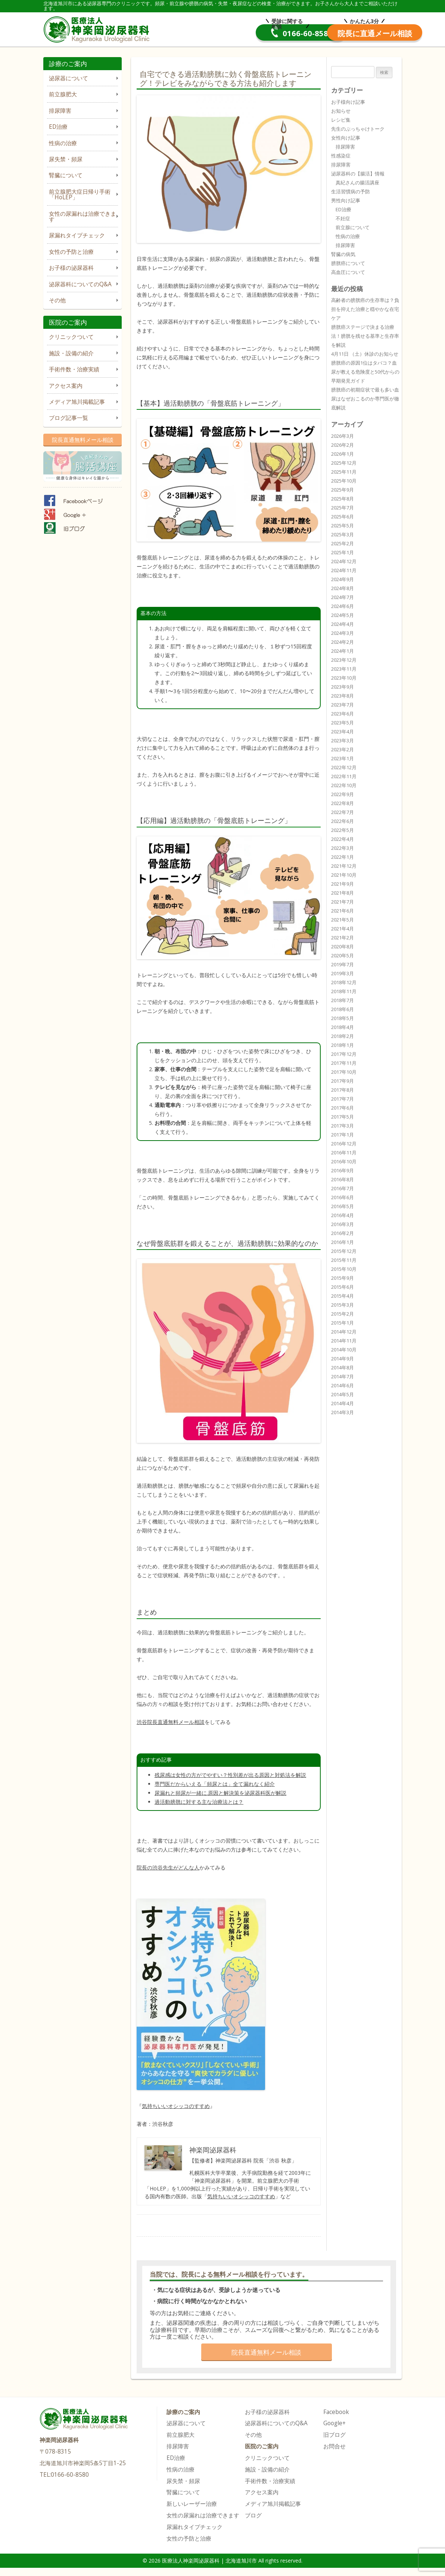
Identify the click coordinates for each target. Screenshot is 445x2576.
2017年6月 (342, 1107)
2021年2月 (342, 937)
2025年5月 (342, 525)
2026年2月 (342, 445)
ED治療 (58, 127)
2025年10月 (344, 480)
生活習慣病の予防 (350, 191)
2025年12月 (344, 462)
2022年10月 (344, 785)
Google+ (334, 2423)
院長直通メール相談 (346, 33)
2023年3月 (342, 740)
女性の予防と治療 (71, 252)
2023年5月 (342, 722)
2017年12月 (344, 1054)
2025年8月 (342, 498)
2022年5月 (342, 830)
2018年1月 (342, 1045)
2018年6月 (342, 1009)
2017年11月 (344, 1063)
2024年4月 (342, 624)
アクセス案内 (66, 386)
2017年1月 (342, 1134)
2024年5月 (342, 615)
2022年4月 (342, 839)
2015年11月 (344, 1260)
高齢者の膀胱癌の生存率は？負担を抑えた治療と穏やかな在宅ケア (365, 309)
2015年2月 (342, 1313)
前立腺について (353, 227)
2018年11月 (344, 991)
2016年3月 (342, 1224)
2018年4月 (342, 1027)
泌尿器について (68, 78)
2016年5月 (342, 1206)
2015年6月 (342, 1287)
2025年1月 (342, 552)
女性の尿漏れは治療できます (82, 216)
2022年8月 (342, 803)
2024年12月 (344, 561)
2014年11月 (344, 1340)
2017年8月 (342, 1089)
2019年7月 (342, 964)
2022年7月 (342, 812)
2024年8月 (342, 588)
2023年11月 (344, 668)
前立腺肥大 (63, 94)
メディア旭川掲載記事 (77, 402)
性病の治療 (63, 143)
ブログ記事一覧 (68, 418)
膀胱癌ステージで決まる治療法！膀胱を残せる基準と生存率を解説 (365, 336)
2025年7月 (342, 507)
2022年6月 (342, 821)
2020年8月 (342, 946)
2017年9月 (342, 1081)
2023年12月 (344, 660)
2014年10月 (344, 1349)
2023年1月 (342, 758)
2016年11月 (344, 1152)
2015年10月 (344, 1269)
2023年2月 (342, 749)
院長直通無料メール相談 (82, 440)
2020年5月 (342, 955)
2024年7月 (342, 597)
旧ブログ (334, 2435)
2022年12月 (344, 767)
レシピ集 (341, 119)
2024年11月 (344, 570)
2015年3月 (342, 1304)
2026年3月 (342, 436)
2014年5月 (342, 1394)
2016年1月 (342, 1242)
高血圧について (348, 272)
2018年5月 (342, 1018)
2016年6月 (342, 1197)
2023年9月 (342, 686)
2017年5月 (342, 1116)
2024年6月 (342, 606)
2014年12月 (344, 1331)
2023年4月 (342, 731)
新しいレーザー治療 (192, 2504)
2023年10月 (344, 677)
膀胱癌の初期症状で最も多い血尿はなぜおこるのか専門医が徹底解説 (365, 398)
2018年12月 (344, 982)
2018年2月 (342, 1036)
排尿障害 (60, 111)
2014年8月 (342, 1367)
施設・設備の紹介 (71, 353)
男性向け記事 (345, 200)
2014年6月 (342, 1385)
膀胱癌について (348, 263)
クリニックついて (71, 337)
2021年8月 (342, 892)
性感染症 (341, 155)
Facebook (336, 2412)
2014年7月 (342, 1376)
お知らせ (341, 110)
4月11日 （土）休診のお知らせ (364, 353)
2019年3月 (342, 973)
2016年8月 (342, 1179)
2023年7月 (342, 704)
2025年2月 (342, 543)
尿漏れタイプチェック (77, 235)
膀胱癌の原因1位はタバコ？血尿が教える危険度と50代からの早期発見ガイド (365, 371)
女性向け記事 (345, 137)
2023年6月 (342, 713)
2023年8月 (342, 695)
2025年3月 (342, 534)
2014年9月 (342, 1358)
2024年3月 (342, 633)
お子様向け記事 (348, 102)
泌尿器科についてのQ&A (80, 284)
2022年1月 (342, 857)
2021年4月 (342, 928)
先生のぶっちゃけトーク (358, 128)
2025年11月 (344, 471)
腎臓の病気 (343, 254)
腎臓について (66, 175)
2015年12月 (344, 1251)
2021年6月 (342, 910)
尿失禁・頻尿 (66, 159)
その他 (57, 300)
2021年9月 (342, 883)
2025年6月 (342, 516)
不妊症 (343, 218)
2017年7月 (342, 1098)
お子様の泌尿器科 (71, 268)
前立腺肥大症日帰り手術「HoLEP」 (80, 194)
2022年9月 (342, 794)
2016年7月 (342, 1188)
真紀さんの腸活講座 (357, 182)
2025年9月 (342, 489)
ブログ (253, 2515)
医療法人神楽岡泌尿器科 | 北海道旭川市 (98, 28)
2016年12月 (344, 1143)
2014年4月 (342, 1403)
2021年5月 (342, 919)
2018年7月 (342, 1000)
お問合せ (334, 2446)
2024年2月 (342, 642)
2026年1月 (342, 453)
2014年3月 (342, 1412)
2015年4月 (342, 1295)
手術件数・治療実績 (74, 369)
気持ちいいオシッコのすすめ (241, 2196)
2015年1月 (342, 1322)
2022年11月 (344, 776)
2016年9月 (342, 1170)
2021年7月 (342, 901)
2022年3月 (342, 848)
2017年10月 (344, 1072)
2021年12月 (344, 866)
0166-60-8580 (233, 33)
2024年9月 (342, 579)
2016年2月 (342, 1233)
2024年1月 (342, 651)
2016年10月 (344, 1161)
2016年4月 (342, 1215)
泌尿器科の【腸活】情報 (358, 173)
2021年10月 (344, 874)
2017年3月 (342, 1125)
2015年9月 (342, 1278)
